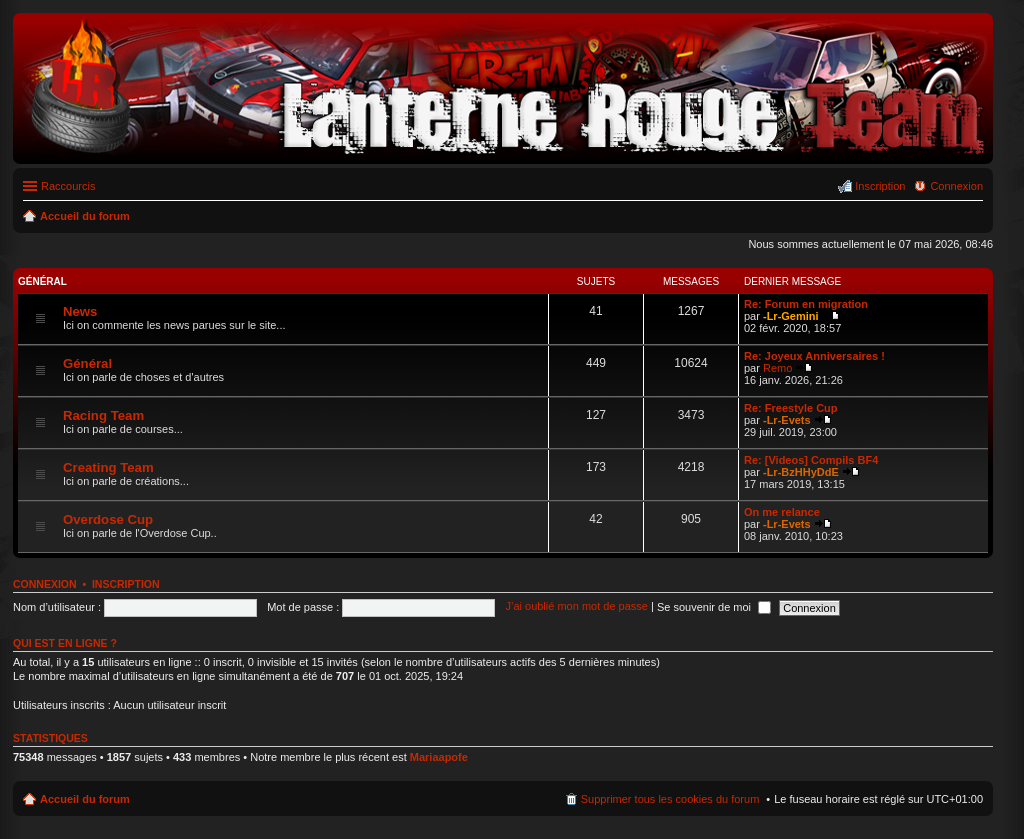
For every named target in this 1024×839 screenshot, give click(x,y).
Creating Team (108, 467)
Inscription (126, 584)
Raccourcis (68, 186)
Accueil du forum (85, 799)
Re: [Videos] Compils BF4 (811, 460)
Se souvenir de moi (714, 607)
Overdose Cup (108, 519)
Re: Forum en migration (806, 304)
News (80, 311)
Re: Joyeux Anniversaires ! (814, 356)
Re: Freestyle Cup (791, 408)
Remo (777, 368)
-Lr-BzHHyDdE (801, 472)
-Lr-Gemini (791, 316)
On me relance (782, 512)
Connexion (45, 584)
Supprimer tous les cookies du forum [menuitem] (670, 799)
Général (42, 281)
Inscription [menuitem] (880, 186)
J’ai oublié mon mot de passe (576, 607)
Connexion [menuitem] (956, 186)
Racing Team (103, 415)
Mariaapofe (439, 757)
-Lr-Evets (787, 420)
